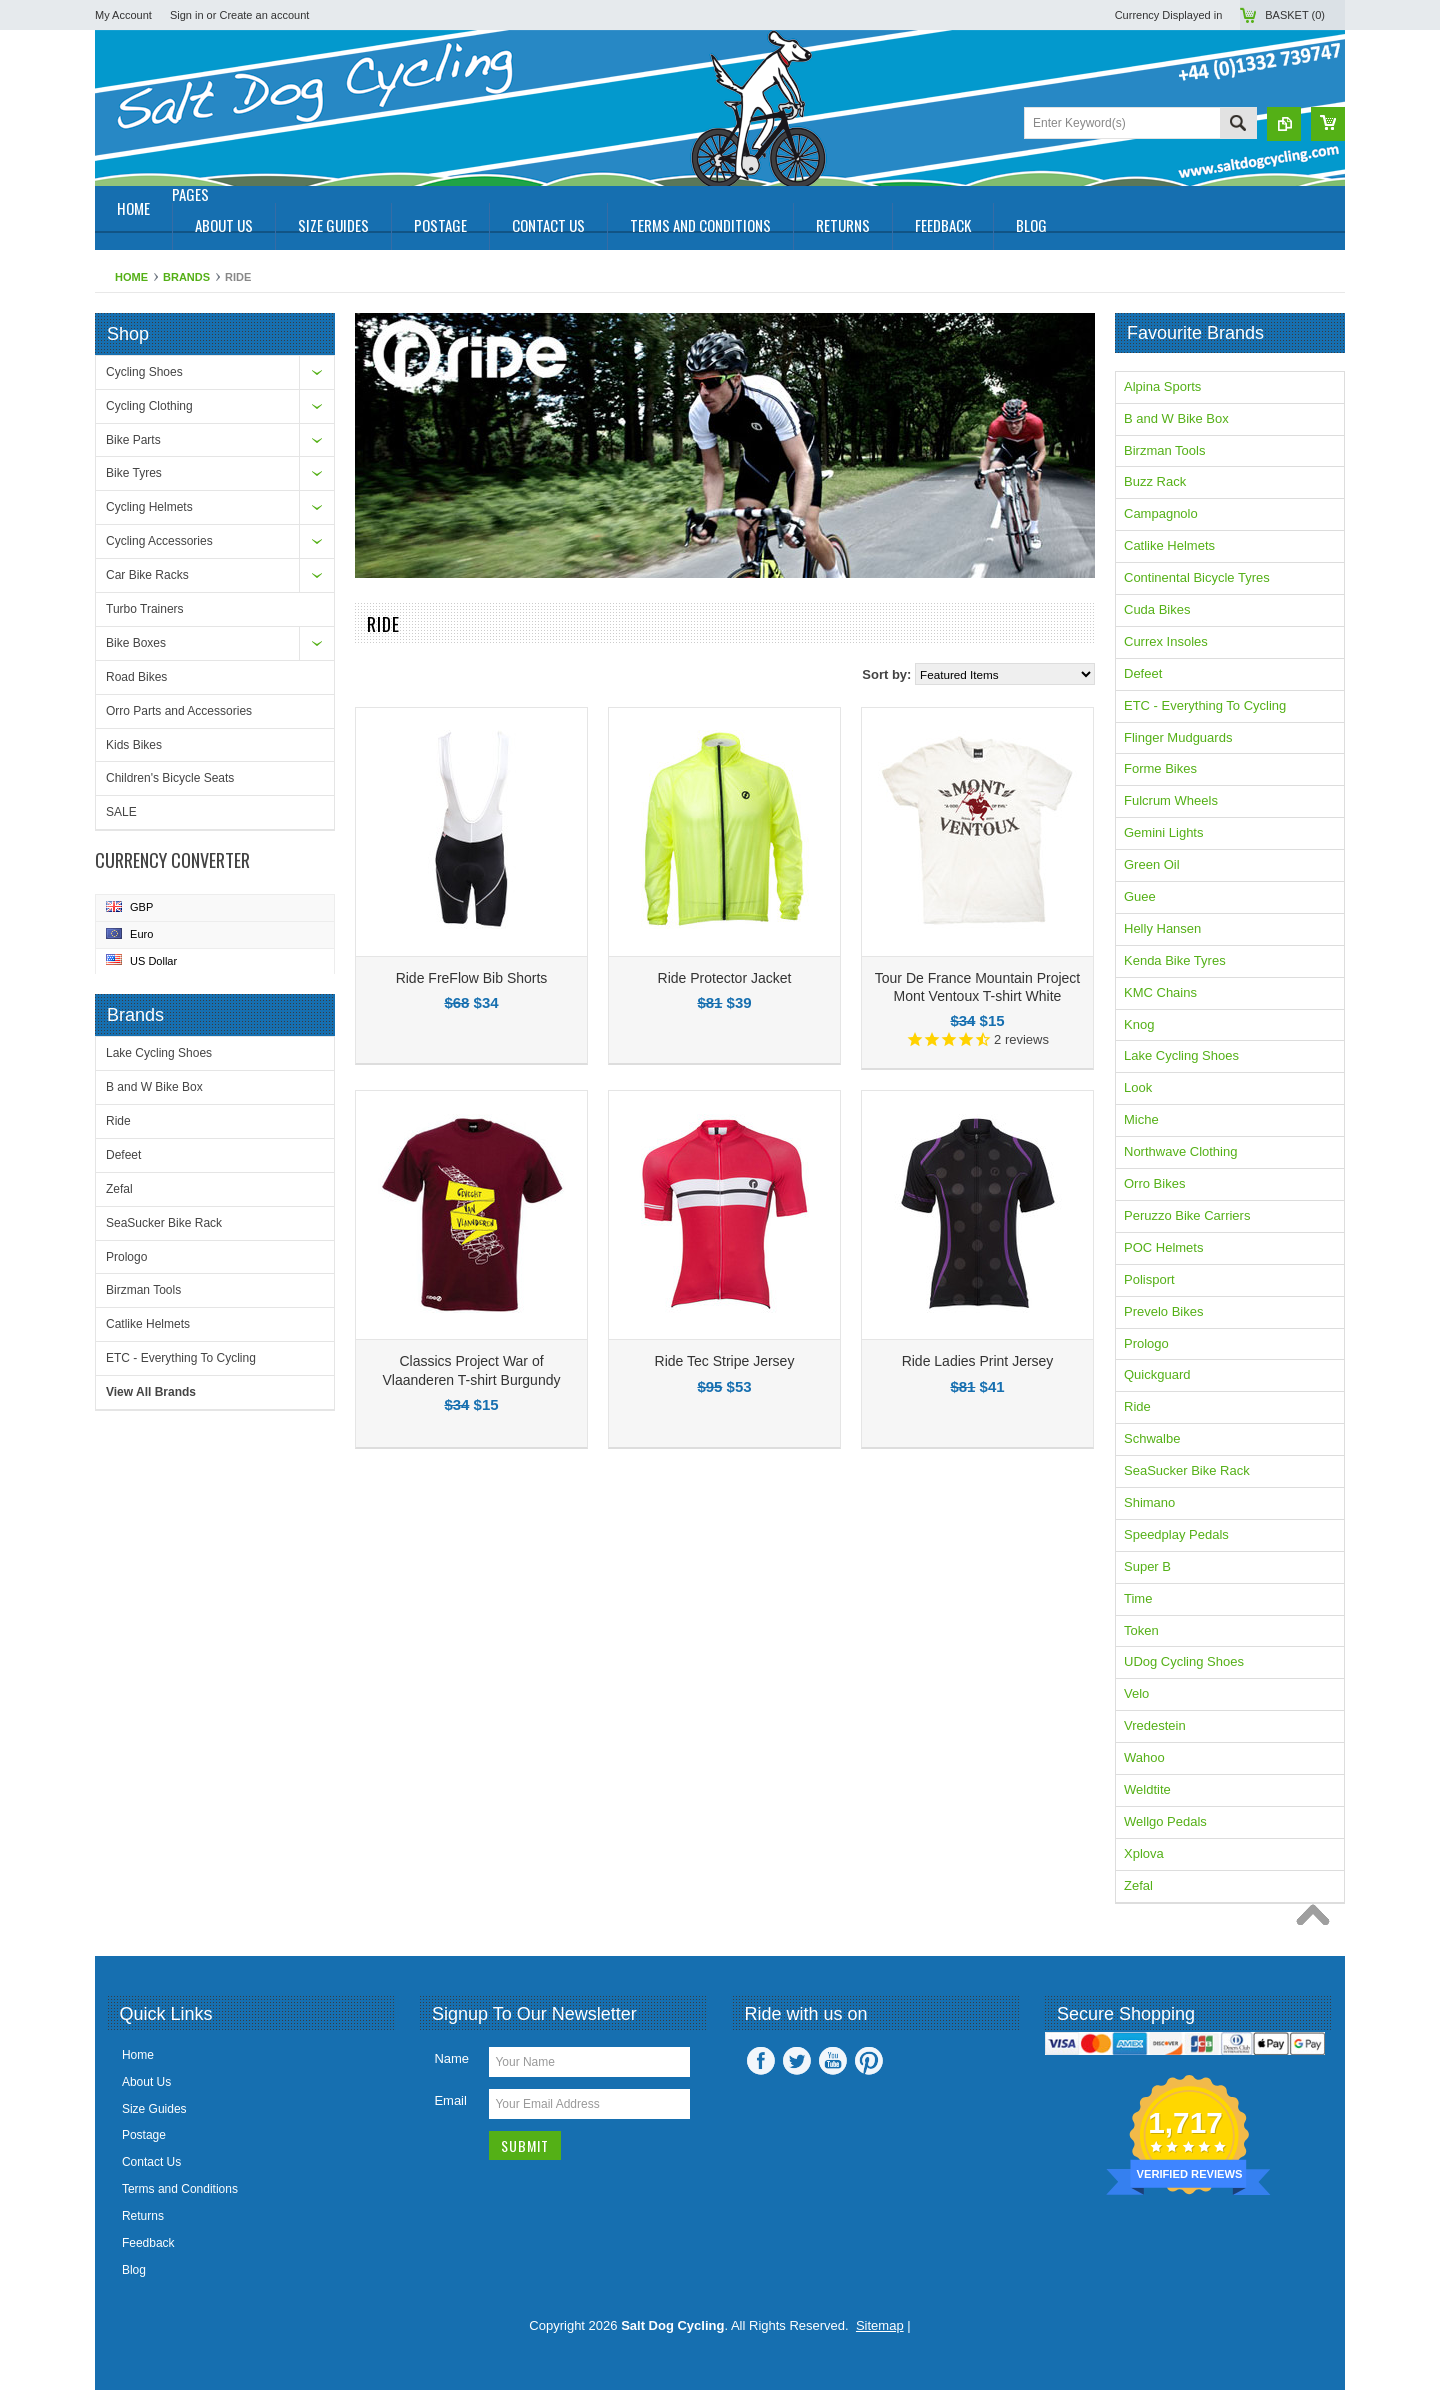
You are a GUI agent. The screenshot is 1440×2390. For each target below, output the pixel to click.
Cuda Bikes (1157, 609)
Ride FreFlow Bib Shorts (472, 978)
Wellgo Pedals (1165, 1821)
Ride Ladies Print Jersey (978, 1361)
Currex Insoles (1166, 641)
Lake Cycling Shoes (159, 1053)
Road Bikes (136, 677)
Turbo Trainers (145, 609)
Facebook (761, 2061)
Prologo (126, 1257)
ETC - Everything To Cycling (181, 1358)
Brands (186, 277)
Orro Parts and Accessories (179, 711)
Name (451, 2058)
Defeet (123, 1155)
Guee (1140, 896)
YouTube (833, 2061)
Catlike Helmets (148, 1324)
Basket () (1295, 15)
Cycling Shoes (144, 372)
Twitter (797, 2061)
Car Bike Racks (147, 575)
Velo (1136, 1693)
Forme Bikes (1160, 768)
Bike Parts (133, 440)
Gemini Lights (1163, 832)
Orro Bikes (1154, 1183)
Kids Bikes (134, 745)
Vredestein (1155, 1725)
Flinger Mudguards (1178, 737)
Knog (1139, 1024)
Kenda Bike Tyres (1175, 960)
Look (1138, 1087)
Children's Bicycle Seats (170, 778)
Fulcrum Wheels (1171, 800)
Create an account (264, 15)
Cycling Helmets (149, 507)
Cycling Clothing (149, 406)
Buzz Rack (1155, 481)
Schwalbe (1152, 1438)
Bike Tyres (134, 473)
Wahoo (1144, 1757)
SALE (121, 812)
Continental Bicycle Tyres (1197, 577)
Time (1138, 1598)
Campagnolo (1161, 513)
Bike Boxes (136, 643)
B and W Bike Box (154, 1087)
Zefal (119, 1189)
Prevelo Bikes (1163, 1311)
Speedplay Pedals (1176, 1534)
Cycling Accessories (159, 541)
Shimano (1149, 1502)
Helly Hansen (1162, 928)
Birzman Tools (143, 1290)
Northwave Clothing (1180, 1151)
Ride (118, 1121)
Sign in (187, 15)
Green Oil (1152, 864)
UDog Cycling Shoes (1184, 1661)
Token (1141, 1630)
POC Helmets (1163, 1247)
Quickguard (1157, 1374)
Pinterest (869, 2061)
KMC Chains (1160, 992)
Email (450, 2100)
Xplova (1144, 1853)
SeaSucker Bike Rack (164, 1223)
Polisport (1149, 1279)
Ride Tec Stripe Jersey (725, 1361)
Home (131, 277)
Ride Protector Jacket (725, 978)
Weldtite (1147, 1789)
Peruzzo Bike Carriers (1187, 1215)
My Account (123, 15)
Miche (1141, 1119)
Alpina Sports (1162, 386)
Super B (1147, 1566)
